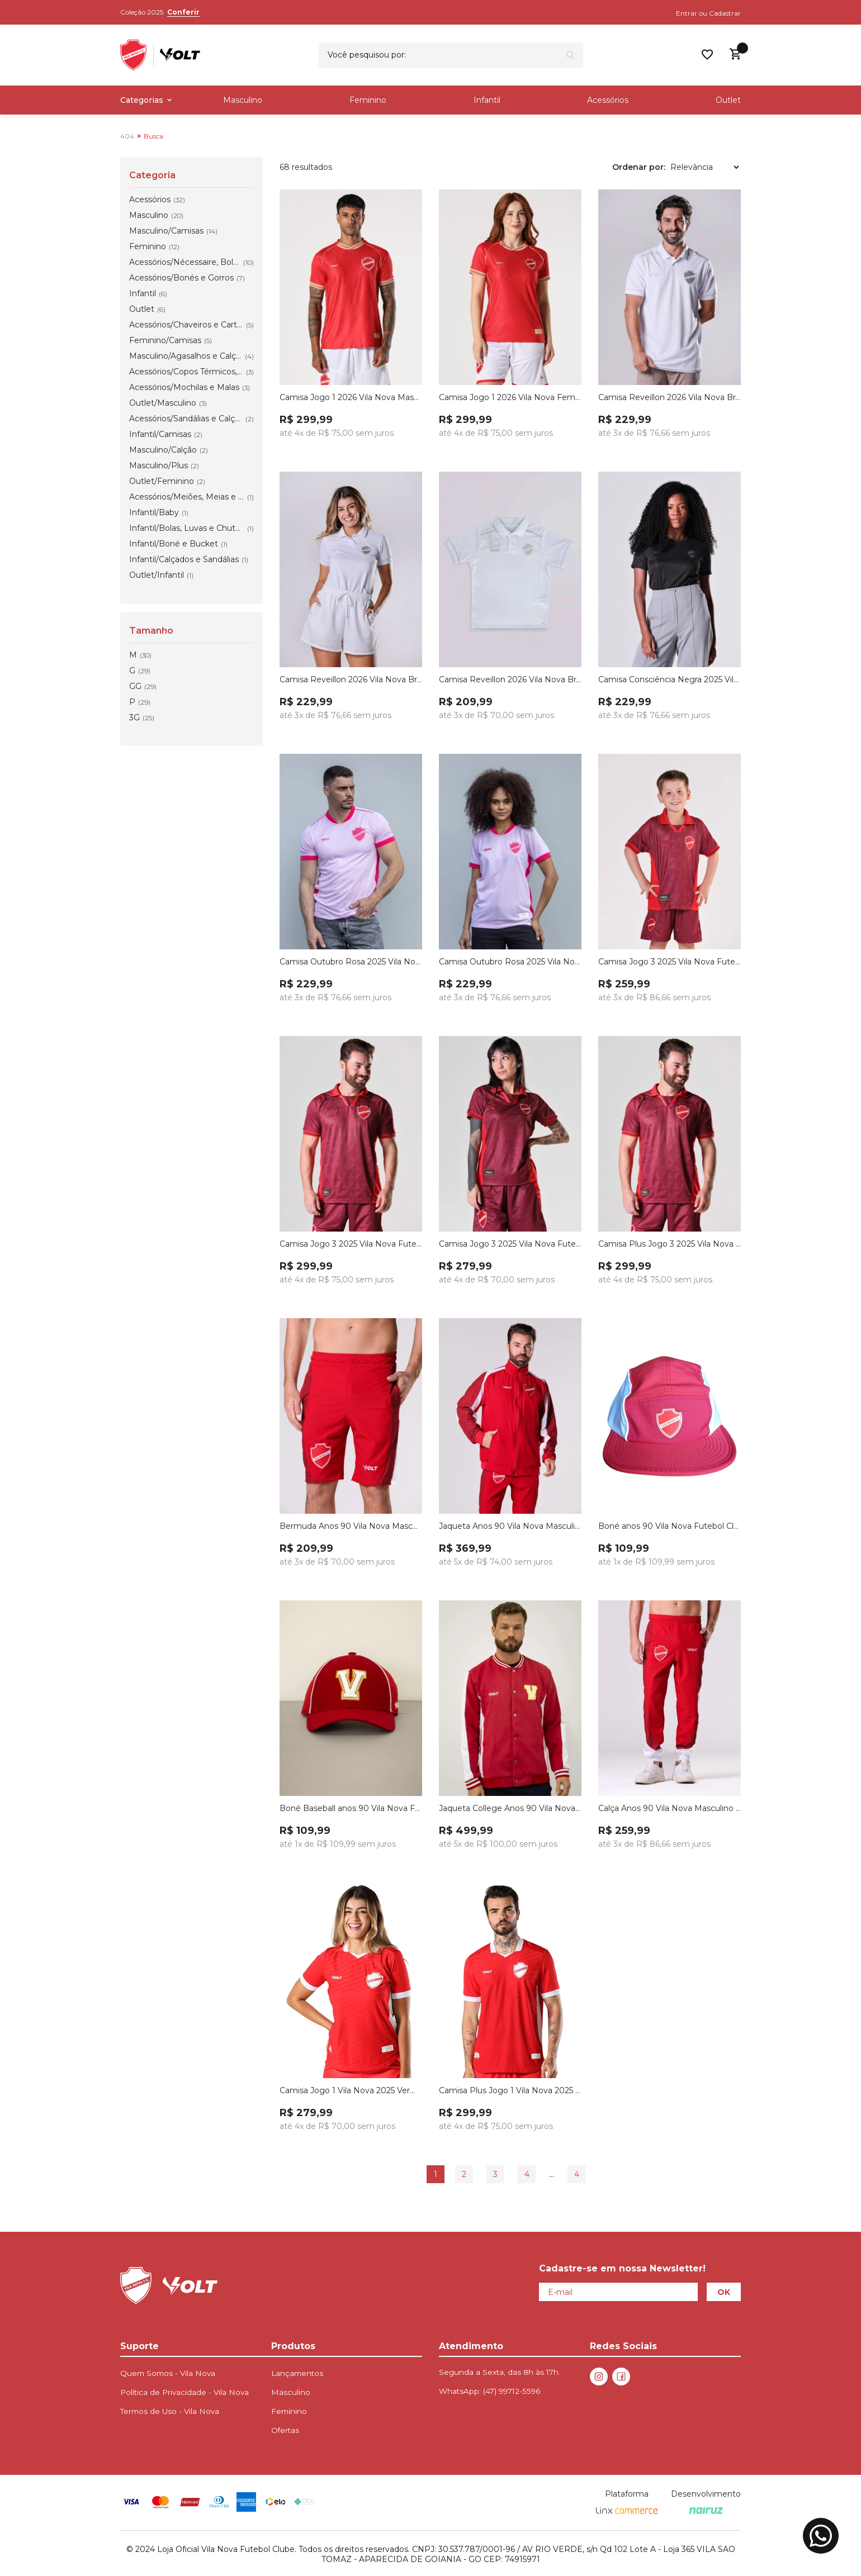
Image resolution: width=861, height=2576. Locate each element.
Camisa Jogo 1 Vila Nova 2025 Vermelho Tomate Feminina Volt (351, 2090)
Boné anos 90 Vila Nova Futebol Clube (669, 1526)
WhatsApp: (489, 2391)
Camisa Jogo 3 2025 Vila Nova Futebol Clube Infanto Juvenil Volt (669, 962)
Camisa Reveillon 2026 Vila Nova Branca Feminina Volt (351, 679)
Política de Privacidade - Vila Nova (184, 2392)
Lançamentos (297, 2373)
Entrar (686, 13)
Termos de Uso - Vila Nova (169, 2411)
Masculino (242, 100)
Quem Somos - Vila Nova (167, 2373)
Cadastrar (725, 13)
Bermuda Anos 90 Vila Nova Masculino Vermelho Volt (351, 1526)
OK (723, 2292)
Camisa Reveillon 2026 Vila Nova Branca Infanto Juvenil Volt (510, 679)
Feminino (367, 100)
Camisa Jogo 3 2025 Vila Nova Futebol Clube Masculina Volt (351, 1244)
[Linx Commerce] (626, 2511)
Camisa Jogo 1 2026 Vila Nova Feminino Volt (510, 397)
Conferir (183, 12)
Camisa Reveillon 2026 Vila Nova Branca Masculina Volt (669, 397)
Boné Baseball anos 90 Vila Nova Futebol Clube (351, 1808)
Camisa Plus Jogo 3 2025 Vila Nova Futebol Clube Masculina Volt (669, 1244)
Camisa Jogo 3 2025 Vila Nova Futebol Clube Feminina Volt (510, 1244)
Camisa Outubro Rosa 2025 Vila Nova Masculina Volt (351, 962)
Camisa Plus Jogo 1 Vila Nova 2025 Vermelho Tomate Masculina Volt (510, 2090)
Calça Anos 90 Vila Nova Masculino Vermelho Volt (669, 1808)
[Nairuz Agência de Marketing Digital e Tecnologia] (706, 2511)
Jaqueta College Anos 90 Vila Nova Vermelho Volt (510, 1808)
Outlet (728, 100)
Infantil (487, 100)
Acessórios (607, 100)
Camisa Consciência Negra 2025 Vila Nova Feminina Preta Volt (669, 679)
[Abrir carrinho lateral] (735, 54)
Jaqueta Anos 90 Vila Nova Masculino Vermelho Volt (510, 1526)
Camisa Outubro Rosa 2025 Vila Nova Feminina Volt (510, 962)
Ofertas (285, 2430)
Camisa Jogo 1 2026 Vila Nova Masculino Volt (351, 397)
